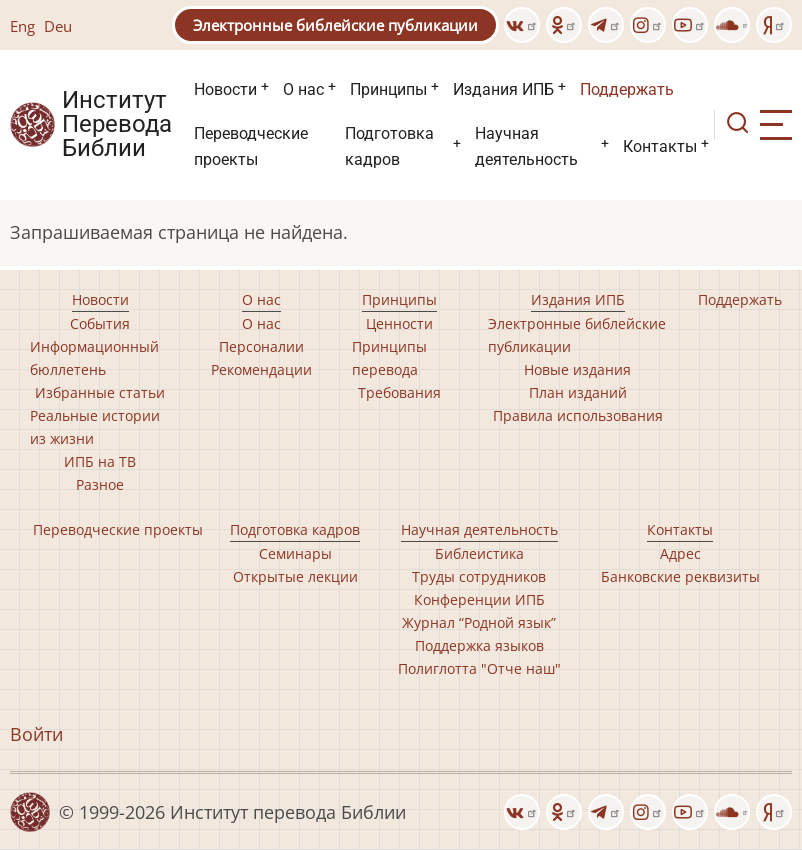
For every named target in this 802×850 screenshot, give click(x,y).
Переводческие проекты (251, 146)
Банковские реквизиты (680, 576)
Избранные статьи (100, 392)
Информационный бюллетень (94, 358)
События (100, 323)
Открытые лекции (295, 576)
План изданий (578, 392)
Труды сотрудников (479, 576)
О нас (303, 89)
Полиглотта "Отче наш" (479, 668)
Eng (22, 26)
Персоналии (261, 346)
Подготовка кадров (389, 146)
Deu (58, 26)
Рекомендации (261, 369)
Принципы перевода (389, 358)
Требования (399, 392)
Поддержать (627, 89)
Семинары (295, 553)
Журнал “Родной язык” (479, 622)
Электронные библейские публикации (335, 25)
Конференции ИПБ (479, 599)
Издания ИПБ (503, 89)
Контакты (660, 146)
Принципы (388, 89)
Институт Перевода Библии (117, 125)
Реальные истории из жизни (95, 427)
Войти (36, 734)
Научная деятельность (526, 146)
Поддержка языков (479, 645)
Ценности (399, 323)
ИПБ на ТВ (100, 461)
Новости (225, 89)
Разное (100, 484)
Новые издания (577, 369)
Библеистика (479, 553)
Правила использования (578, 415)
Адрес (680, 553)
